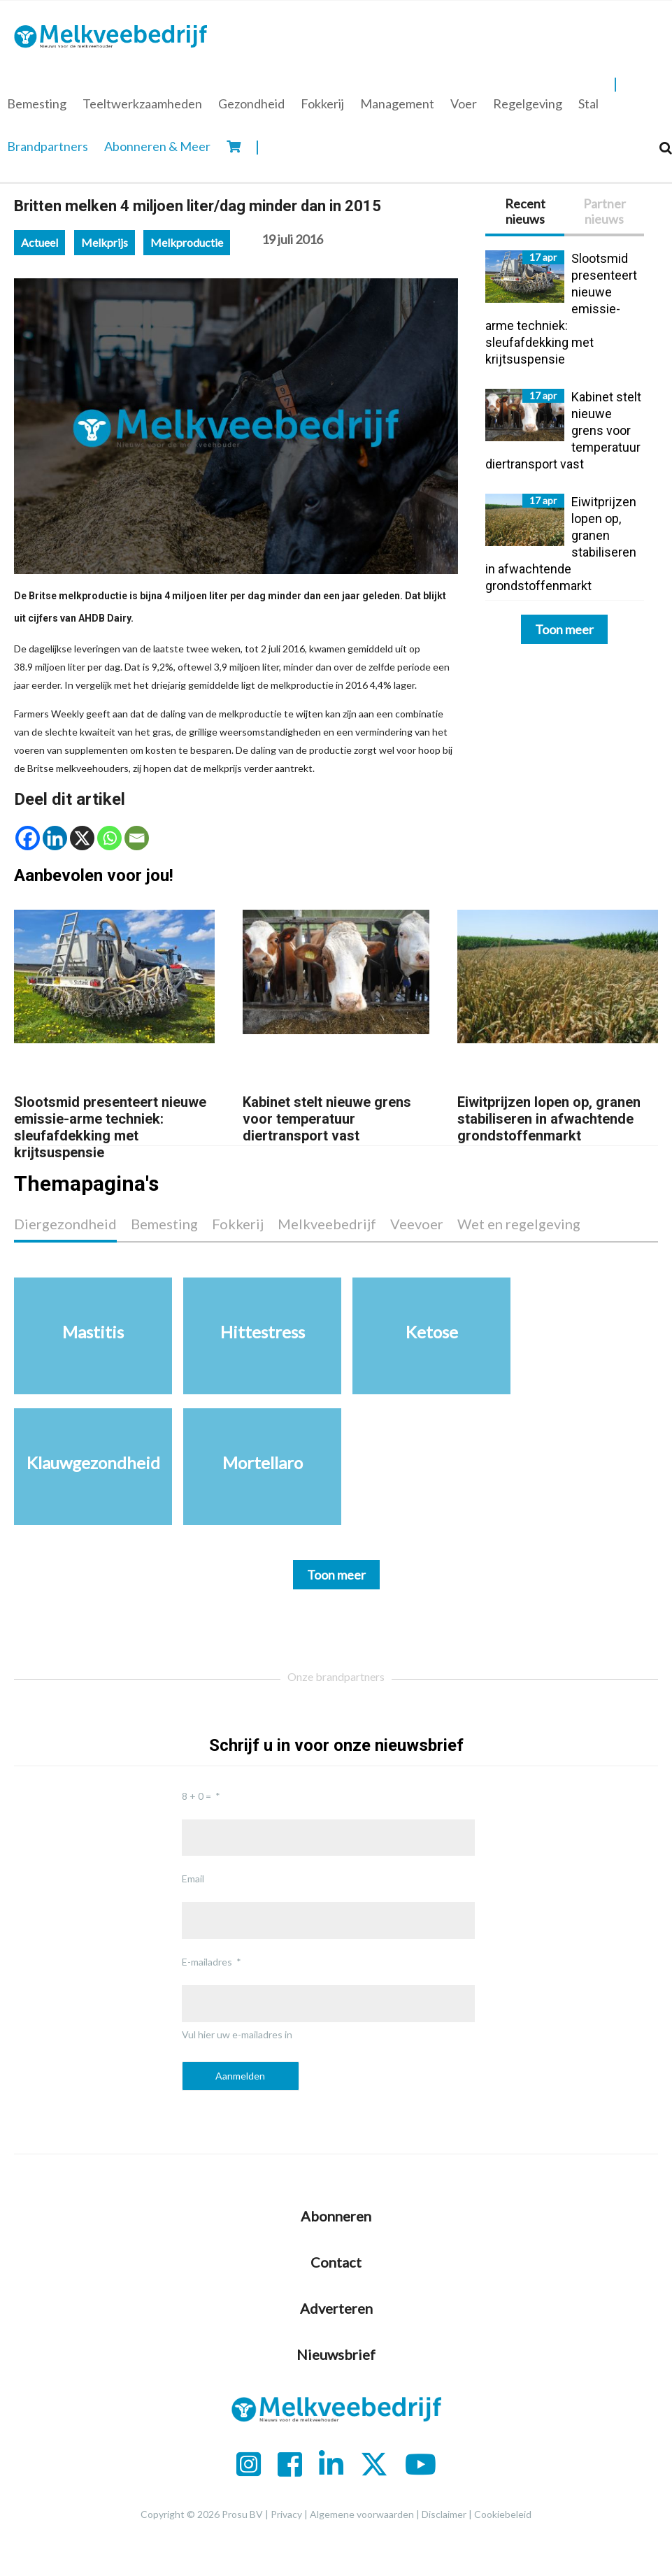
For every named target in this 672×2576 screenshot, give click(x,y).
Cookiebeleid (502, 2514)
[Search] (665, 148)
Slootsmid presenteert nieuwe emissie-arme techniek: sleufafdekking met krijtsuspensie (110, 1127)
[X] (82, 838)
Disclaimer (444, 2514)
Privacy (286, 2514)
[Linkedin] (55, 838)
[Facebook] (27, 838)
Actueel (39, 242)
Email (193, 1878)
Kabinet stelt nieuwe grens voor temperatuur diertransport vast (327, 1119)
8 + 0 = (196, 1796)
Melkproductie (186, 242)
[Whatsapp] (109, 838)
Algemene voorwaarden (362, 2514)
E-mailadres (207, 1962)
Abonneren (336, 2216)
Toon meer (564, 629)
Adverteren (336, 2308)
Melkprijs (104, 242)
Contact (336, 2262)
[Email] (136, 838)
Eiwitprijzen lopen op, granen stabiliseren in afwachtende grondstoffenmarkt (549, 1119)
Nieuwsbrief (336, 2354)
